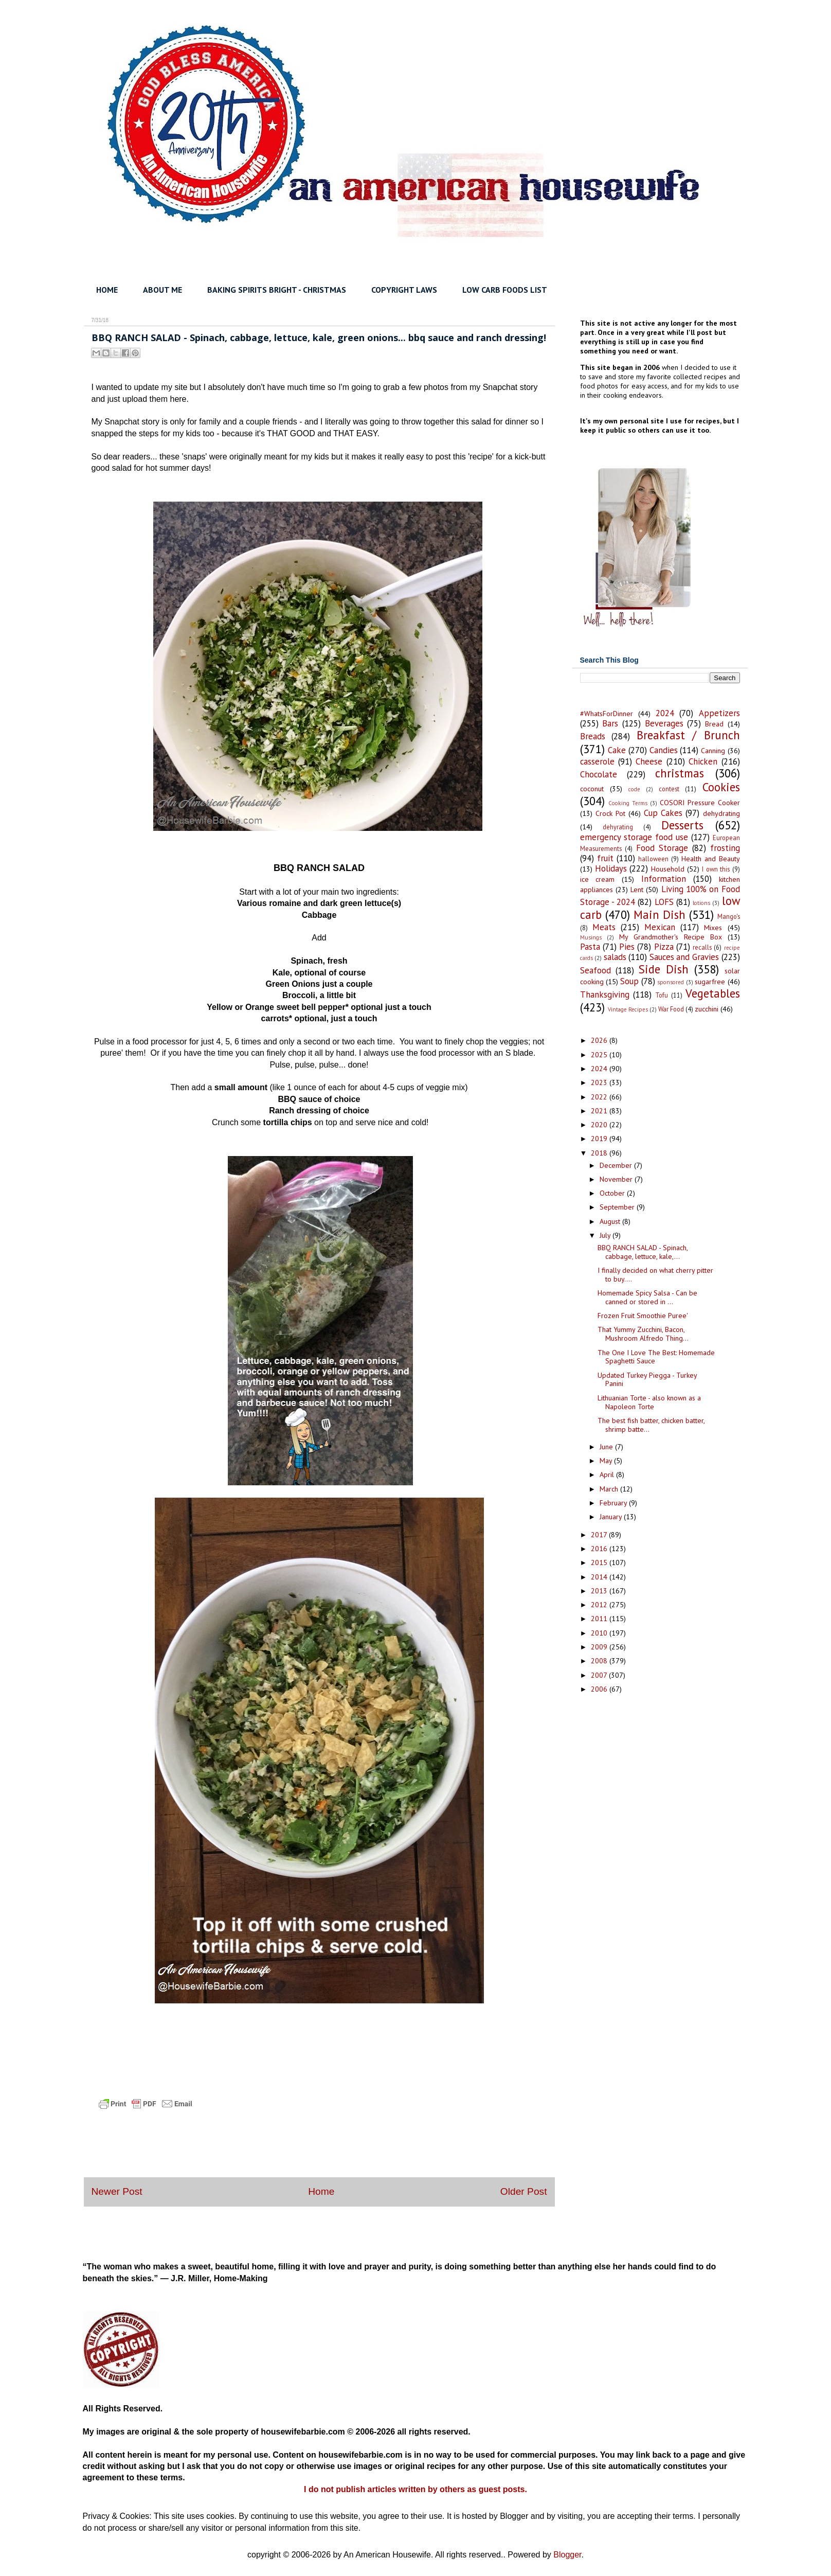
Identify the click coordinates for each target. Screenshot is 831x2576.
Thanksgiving (604, 994)
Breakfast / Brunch (688, 734)
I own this (716, 869)
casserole (597, 761)
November (617, 1179)
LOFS (664, 902)
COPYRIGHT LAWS (404, 290)
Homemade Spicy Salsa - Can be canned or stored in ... (647, 1297)
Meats (604, 927)
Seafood (595, 970)
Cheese (649, 761)
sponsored (670, 982)
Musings (591, 937)
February (614, 1502)
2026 (600, 1040)
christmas (679, 773)
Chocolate (598, 774)
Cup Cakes (663, 813)
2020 (600, 1124)
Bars (610, 723)
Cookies (721, 786)
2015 (600, 1562)
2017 (600, 1534)
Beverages (664, 723)
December (617, 1165)
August (611, 1221)
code (634, 789)
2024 (665, 713)
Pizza (664, 946)
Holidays (611, 868)
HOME (107, 290)
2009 (600, 1646)
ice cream (597, 879)
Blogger (567, 2554)
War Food (671, 1009)
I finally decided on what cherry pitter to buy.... (655, 1275)
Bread (714, 724)
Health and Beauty (710, 858)
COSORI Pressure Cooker (700, 802)
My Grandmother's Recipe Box (670, 936)
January (612, 1516)
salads (615, 957)
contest (669, 789)
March (610, 1489)
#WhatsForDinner (606, 713)
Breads (592, 736)
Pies (627, 946)
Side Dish (664, 969)
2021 (600, 1110)
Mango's (728, 916)
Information (663, 878)
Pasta (590, 946)
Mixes (713, 927)
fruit (605, 858)
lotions (701, 903)
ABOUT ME (162, 290)
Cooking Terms (627, 803)
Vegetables (712, 993)
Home (321, 2191)
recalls (702, 947)
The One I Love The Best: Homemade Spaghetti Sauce (656, 1357)
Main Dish (659, 914)
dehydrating (721, 813)
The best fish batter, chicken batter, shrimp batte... (651, 1425)
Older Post (523, 2191)
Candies (663, 750)
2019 (600, 1138)
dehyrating (618, 827)
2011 (600, 1618)
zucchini (706, 1009)
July (606, 1235)
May (607, 1460)
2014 (600, 1577)
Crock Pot (610, 813)
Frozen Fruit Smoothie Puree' (643, 1315)
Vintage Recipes (628, 1009)
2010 (600, 1633)
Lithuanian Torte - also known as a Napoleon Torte (649, 1402)
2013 (600, 1590)
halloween (653, 859)
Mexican (659, 927)
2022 (600, 1097)
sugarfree (710, 981)
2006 (600, 1689)
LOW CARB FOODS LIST (504, 290)
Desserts (682, 825)
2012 (600, 1604)
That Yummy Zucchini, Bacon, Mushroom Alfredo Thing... (643, 1334)
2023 (600, 1082)
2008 (600, 1660)
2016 (600, 1548)
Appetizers (719, 713)
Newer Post (117, 2191)
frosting (725, 848)
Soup (629, 981)
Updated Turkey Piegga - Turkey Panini (647, 1380)
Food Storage (662, 848)
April (608, 1474)
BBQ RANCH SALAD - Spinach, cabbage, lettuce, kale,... (643, 1252)
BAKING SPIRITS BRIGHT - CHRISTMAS (276, 290)
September (618, 1207)
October (613, 1193)
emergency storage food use (634, 837)
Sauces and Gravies (684, 957)
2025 (600, 1054)
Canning (713, 750)
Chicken (703, 761)
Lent (636, 889)
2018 (600, 1153)
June (607, 1446)
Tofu (661, 995)
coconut (592, 788)
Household (667, 869)
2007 (600, 1675)
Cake (617, 750)
